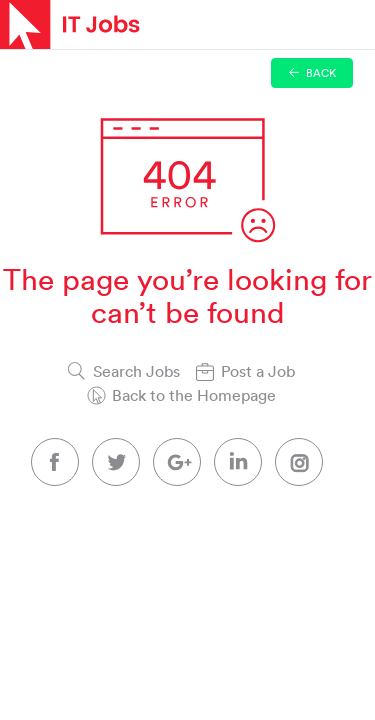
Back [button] (312, 73)
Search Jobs (136, 371)
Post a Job (258, 371)
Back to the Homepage (194, 395)
